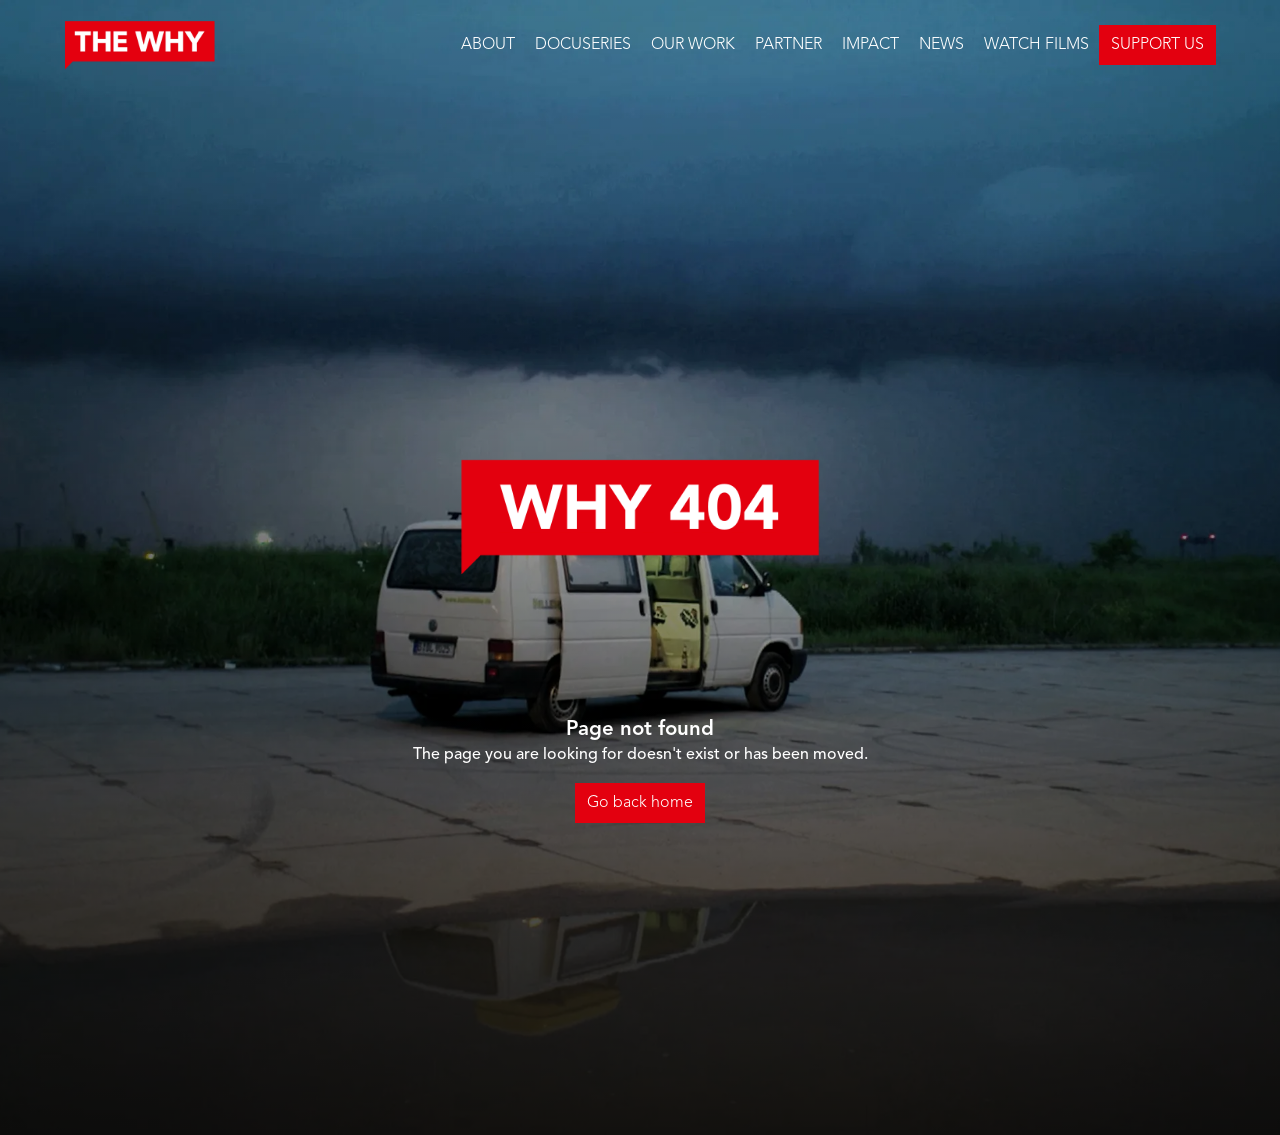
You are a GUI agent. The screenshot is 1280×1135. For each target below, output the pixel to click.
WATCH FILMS (1036, 45)
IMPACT (870, 45)
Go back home (640, 803)
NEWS (941, 45)
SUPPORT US (1157, 45)
